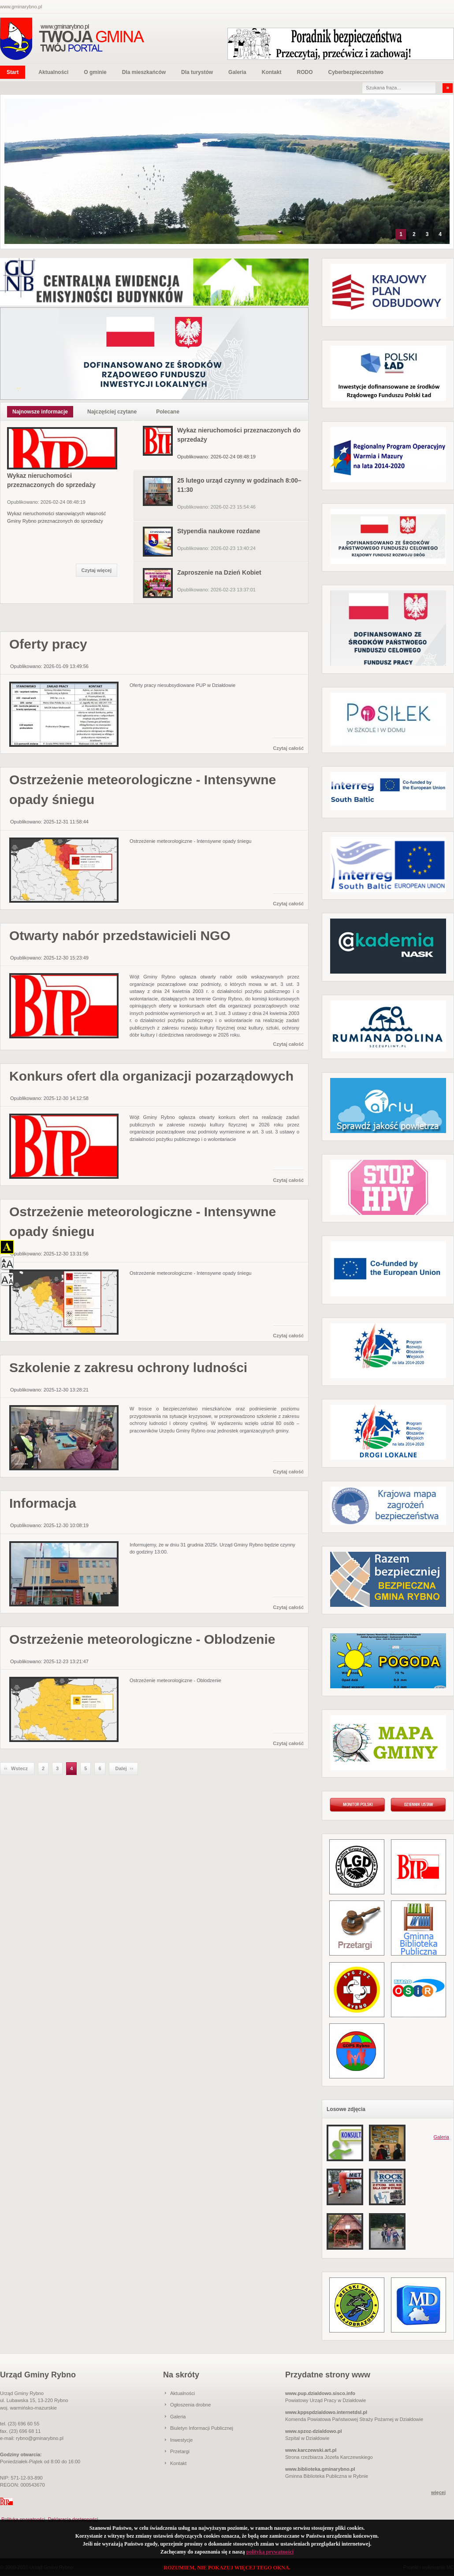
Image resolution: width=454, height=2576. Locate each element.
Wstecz (19, 1768)
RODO (305, 72)
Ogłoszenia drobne (190, 2404)
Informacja (42, 1503)
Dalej (121, 1768)
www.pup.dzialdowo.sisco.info (320, 2393)
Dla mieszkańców (144, 72)
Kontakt (272, 72)
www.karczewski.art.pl (310, 2450)
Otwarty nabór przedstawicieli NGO (120, 935)
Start (13, 72)
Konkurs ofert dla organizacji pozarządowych (151, 1076)
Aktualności (53, 72)
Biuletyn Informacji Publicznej (201, 2428)
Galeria (237, 72)
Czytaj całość (288, 748)
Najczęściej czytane (112, 412)
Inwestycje (181, 2440)
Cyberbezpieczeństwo (355, 72)
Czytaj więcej (97, 570)
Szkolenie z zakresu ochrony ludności (128, 1367)
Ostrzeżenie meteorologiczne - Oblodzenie (142, 1639)
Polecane (167, 412)
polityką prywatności (270, 2552)
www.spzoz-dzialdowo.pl (313, 2431)
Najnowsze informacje (40, 412)
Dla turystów (197, 72)
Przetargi (180, 2451)
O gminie (95, 72)
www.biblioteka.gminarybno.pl (320, 2469)
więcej (438, 2492)
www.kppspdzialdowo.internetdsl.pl (326, 2412)
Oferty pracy (48, 644)
